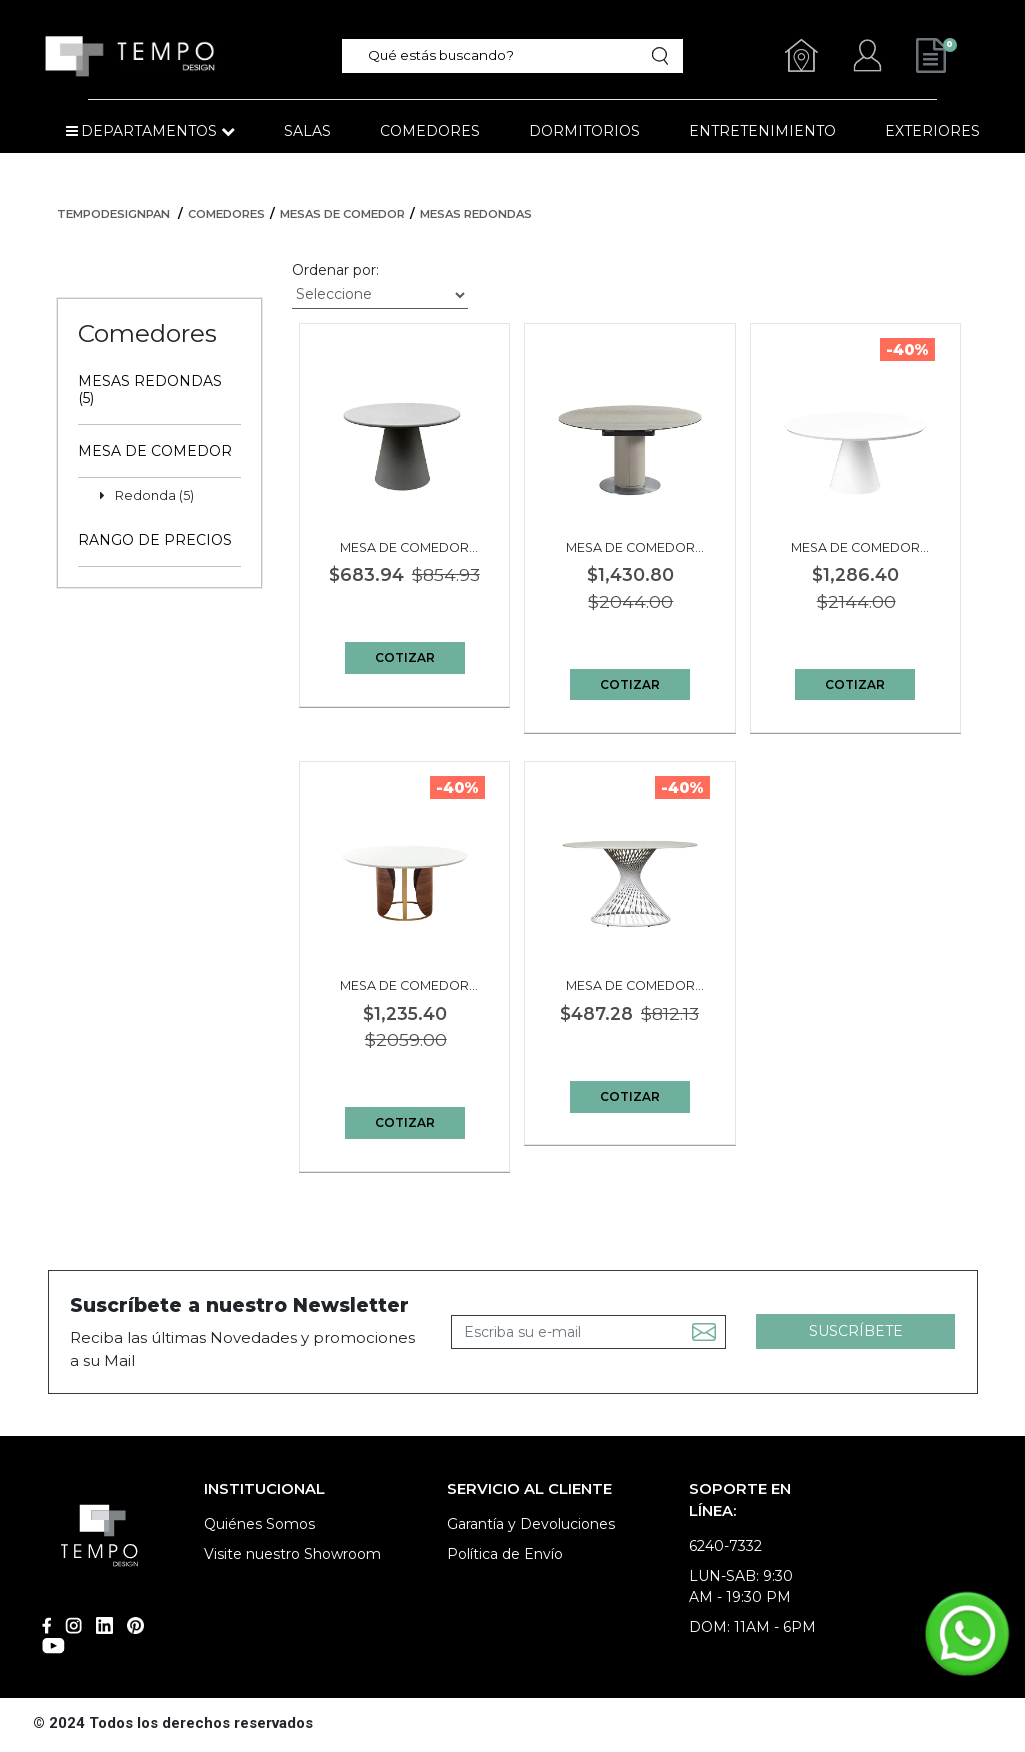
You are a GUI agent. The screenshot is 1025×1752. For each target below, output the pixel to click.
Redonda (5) (154, 495)
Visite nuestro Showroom (292, 1554)
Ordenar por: (335, 270)
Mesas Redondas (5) (150, 389)
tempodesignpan (113, 214)
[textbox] (504, 55)
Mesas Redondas (476, 214)
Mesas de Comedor (342, 214)
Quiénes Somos (259, 1524)
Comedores (226, 214)
